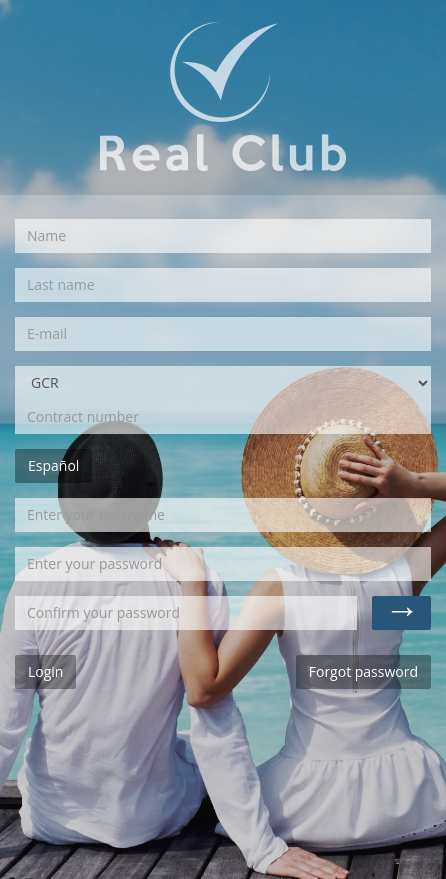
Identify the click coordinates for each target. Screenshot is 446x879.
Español (53, 465)
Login (45, 671)
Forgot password (363, 671)
